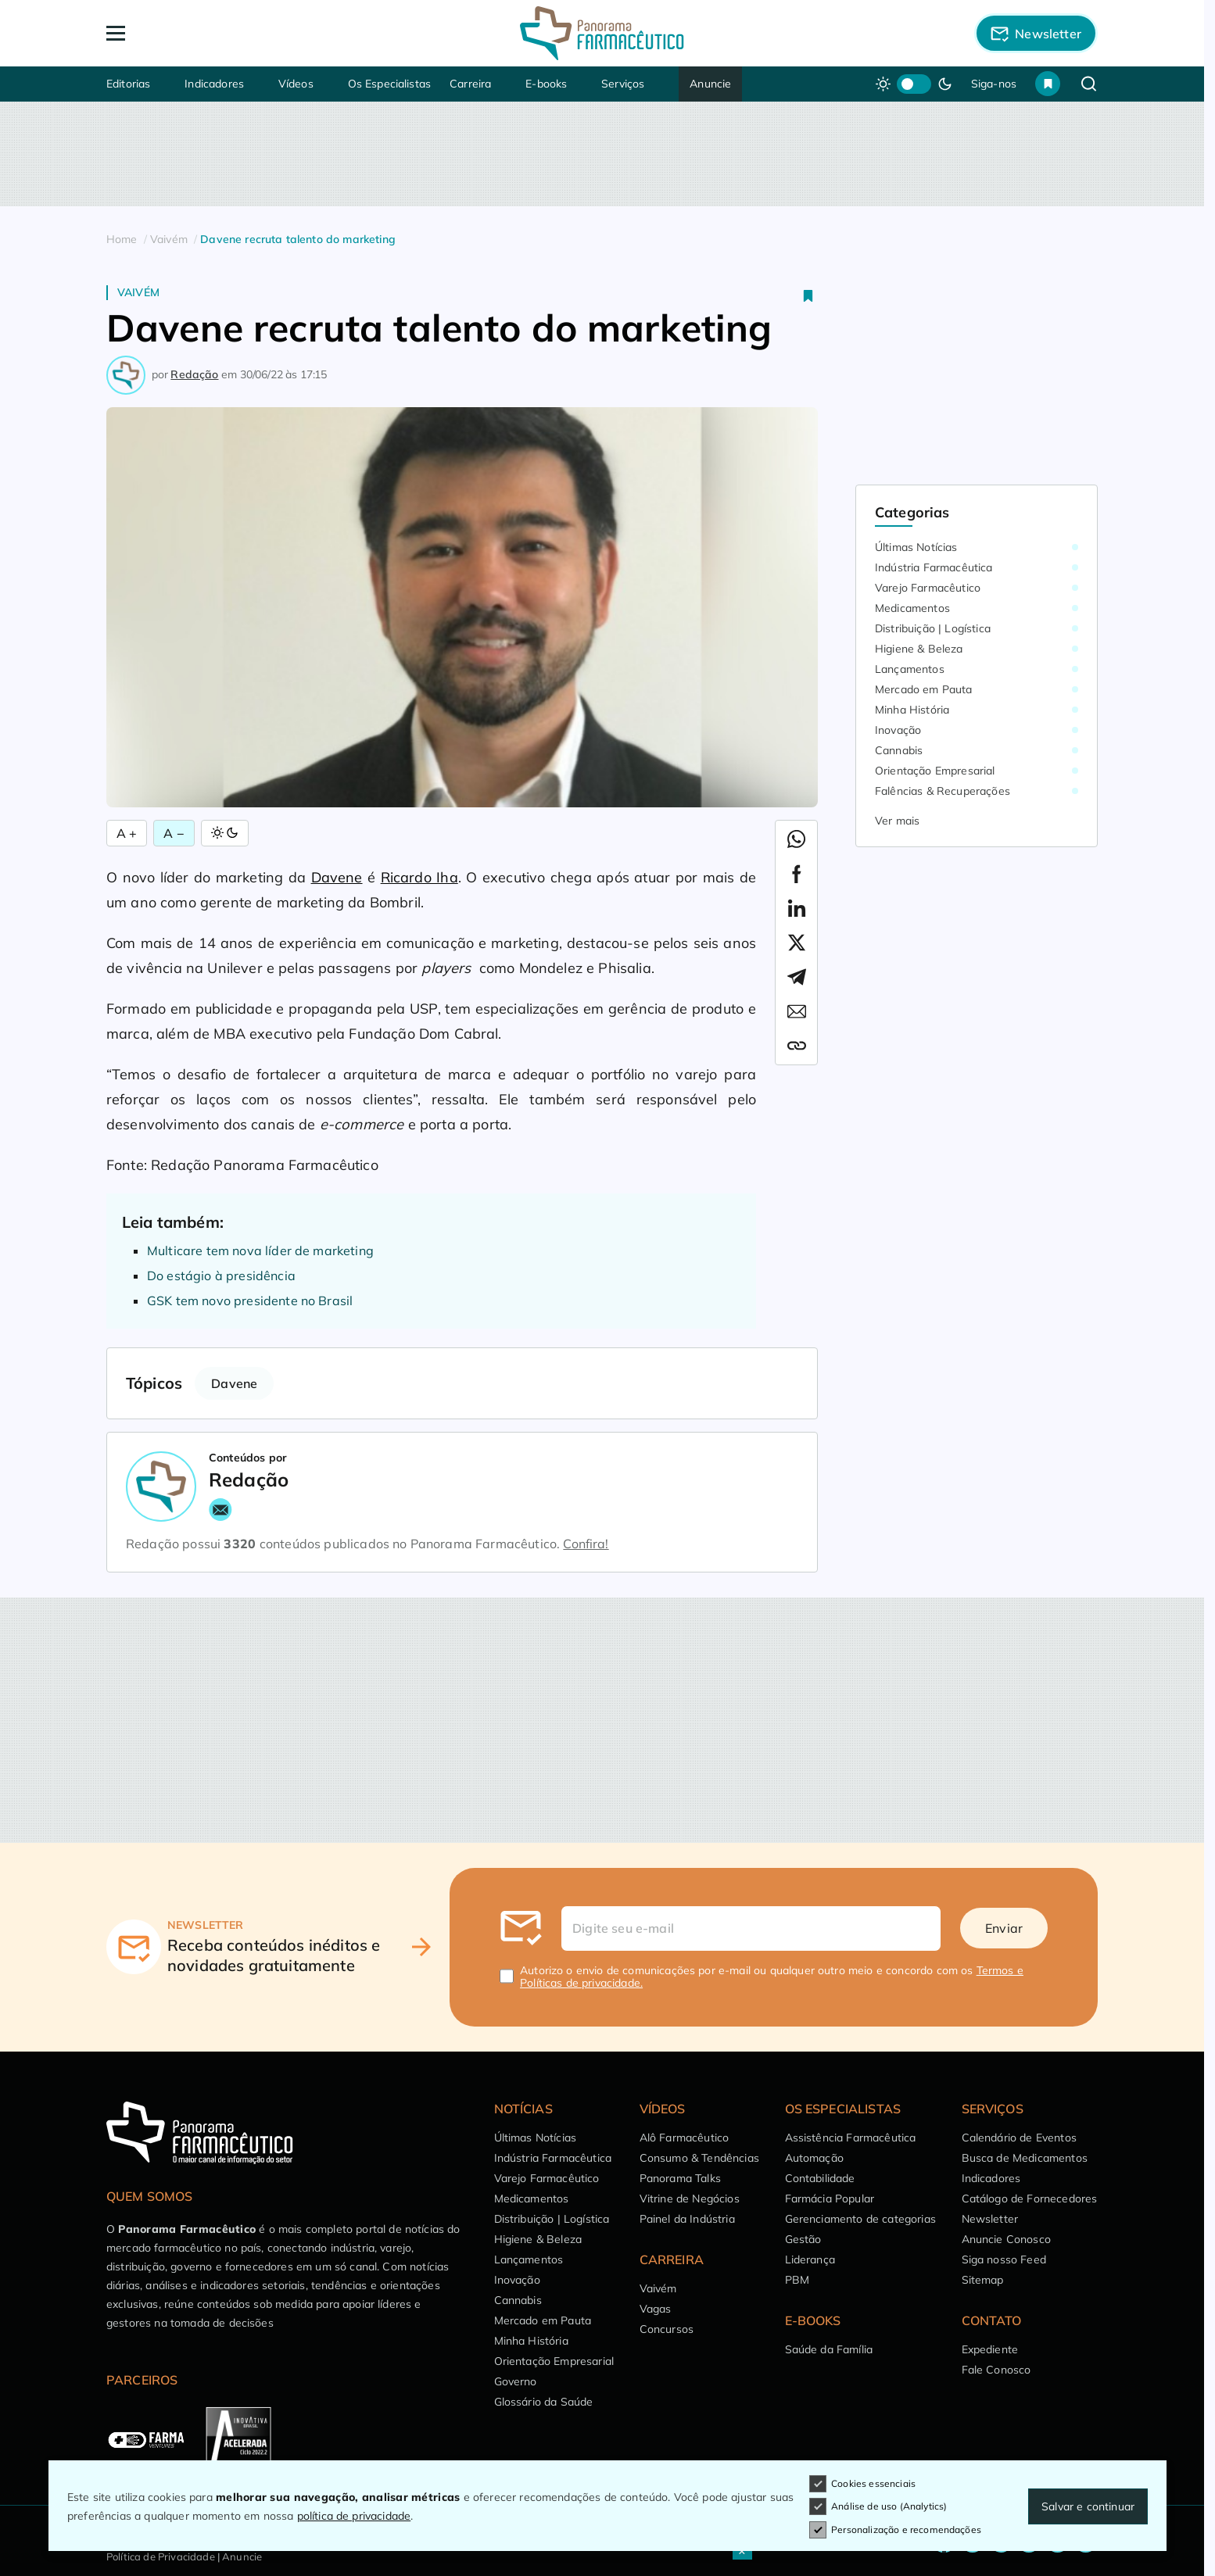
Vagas (656, 2309)
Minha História (912, 710)
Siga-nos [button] (993, 84)
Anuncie (710, 84)
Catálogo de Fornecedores (1030, 2198)
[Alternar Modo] (225, 833)
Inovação (898, 730)
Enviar (1004, 1928)
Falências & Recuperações (942, 791)
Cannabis (899, 750)
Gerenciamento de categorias (860, 2219)
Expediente (990, 2349)
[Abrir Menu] (205, 33)
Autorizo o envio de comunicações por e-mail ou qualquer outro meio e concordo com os (771, 1976)
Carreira (470, 84)
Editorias (128, 84)
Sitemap (983, 2280)
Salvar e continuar (1087, 2506)
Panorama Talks (680, 2178)
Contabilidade (820, 2178)
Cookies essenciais (862, 2483)
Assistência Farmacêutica (850, 2138)
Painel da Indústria (687, 2219)
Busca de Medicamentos (1025, 2158)
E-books (546, 84)
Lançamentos (909, 669)
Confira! (585, 1543)
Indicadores (214, 84)
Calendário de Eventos (1019, 2138)
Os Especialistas (390, 84)
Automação (814, 2158)
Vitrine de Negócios (690, 2198)
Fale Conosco (996, 2370)
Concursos (667, 2329)
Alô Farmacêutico (684, 2138)
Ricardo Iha (419, 877)
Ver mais (897, 821)
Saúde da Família (829, 2349)
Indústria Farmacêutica (934, 567)
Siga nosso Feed (1004, 2259)
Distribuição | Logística (933, 628)
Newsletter (990, 2219)
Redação (194, 374)
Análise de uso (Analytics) (878, 2506)
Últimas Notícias (916, 547)
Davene (337, 877)
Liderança (810, 2259)
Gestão (803, 2239)
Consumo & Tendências (699, 2158)
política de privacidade (354, 2516)
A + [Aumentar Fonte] (126, 833)
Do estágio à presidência (221, 1275)
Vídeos (296, 84)
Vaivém (138, 292)
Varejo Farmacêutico (927, 588)
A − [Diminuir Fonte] (173, 833)
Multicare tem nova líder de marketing (260, 1250)
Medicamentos (912, 608)
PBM (797, 2280)
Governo (515, 2381)
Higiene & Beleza (919, 649)
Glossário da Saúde (543, 2402)
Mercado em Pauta (924, 689)
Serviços (622, 84)
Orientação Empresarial (935, 771)
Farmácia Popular (830, 2198)
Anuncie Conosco (1006, 2239)
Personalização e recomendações (895, 2529)
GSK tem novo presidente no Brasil (250, 1300)
